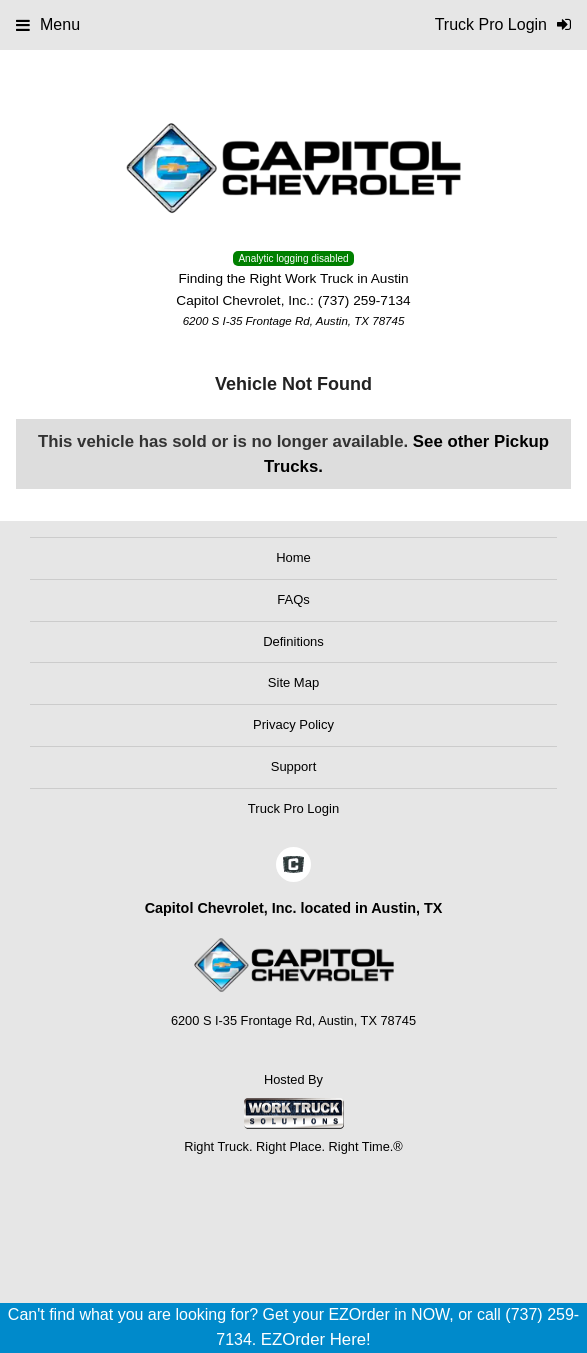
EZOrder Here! (316, 1339)
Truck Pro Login (293, 808)
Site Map (293, 682)
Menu (48, 24)
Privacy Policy (293, 724)
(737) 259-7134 (364, 300)
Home (293, 557)
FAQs (293, 599)
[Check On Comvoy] (293, 866)
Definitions (293, 641)
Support (294, 766)
